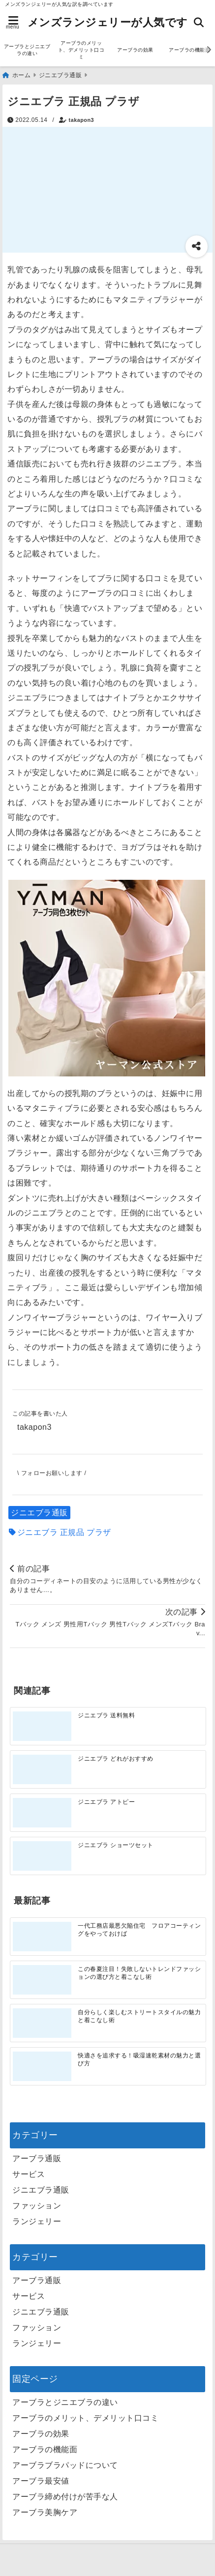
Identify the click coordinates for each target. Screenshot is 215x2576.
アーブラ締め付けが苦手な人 (65, 2496)
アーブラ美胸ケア (44, 2512)
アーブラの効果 (135, 50)
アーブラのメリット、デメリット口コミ (81, 49)
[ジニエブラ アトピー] (42, 1812)
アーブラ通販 (36, 2158)
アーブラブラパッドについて (65, 2465)
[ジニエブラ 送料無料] (42, 1726)
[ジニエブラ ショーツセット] (42, 1856)
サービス (28, 2174)
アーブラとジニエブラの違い (27, 50)
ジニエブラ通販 (39, 1512)
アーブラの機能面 (44, 2449)
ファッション (36, 2205)
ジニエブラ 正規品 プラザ (64, 1532)
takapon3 (81, 120)
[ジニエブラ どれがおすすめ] (42, 1769)
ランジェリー (36, 2221)
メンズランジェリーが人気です (108, 22)
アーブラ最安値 (40, 2481)
